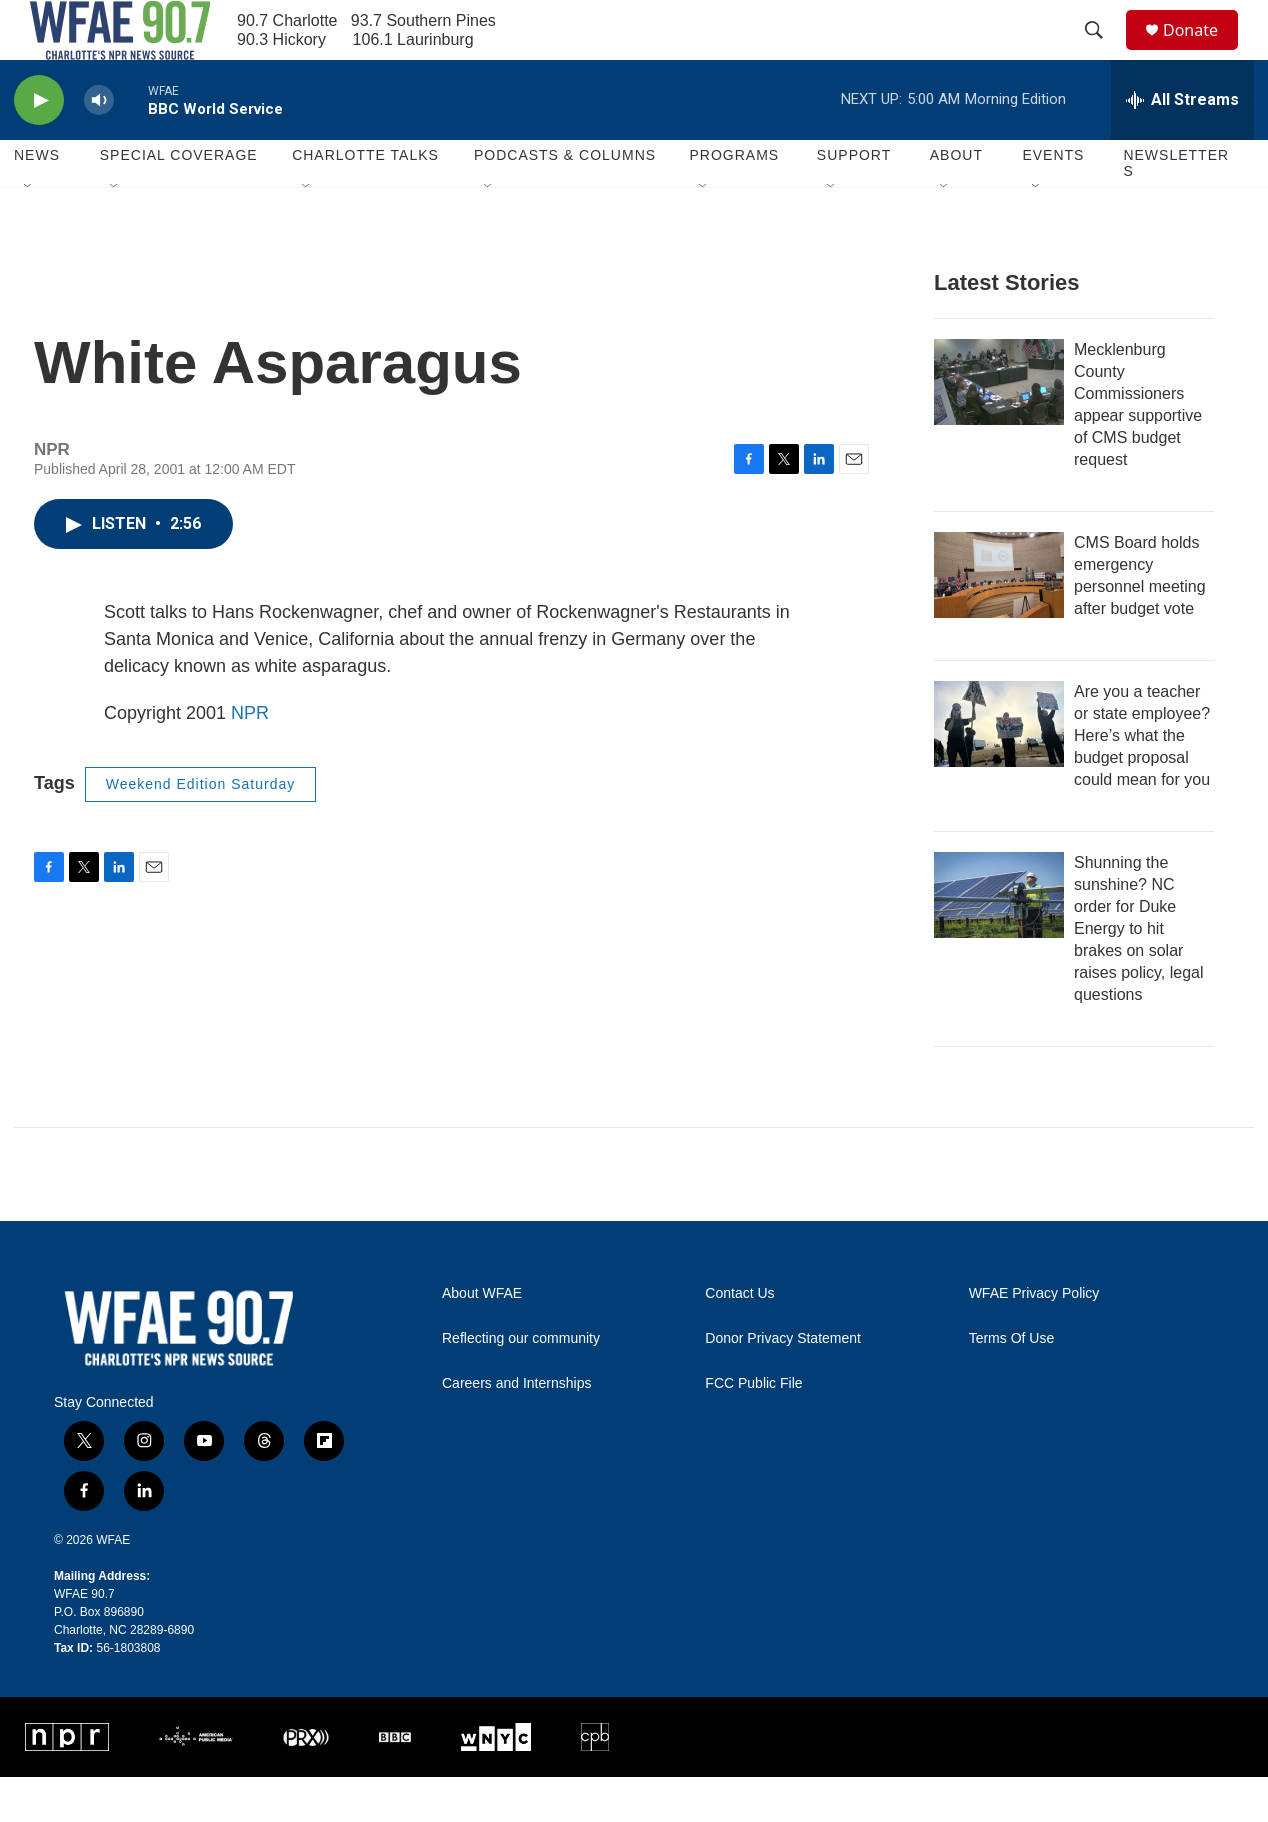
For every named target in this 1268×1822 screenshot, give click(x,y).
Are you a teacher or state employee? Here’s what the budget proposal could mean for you (1142, 780)
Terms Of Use (1012, 1383)
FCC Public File (753, 1428)
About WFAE (482, 1338)
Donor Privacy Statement (783, 1383)
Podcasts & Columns (565, 200)
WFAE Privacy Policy (1034, 1338)
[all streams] (1182, 145)
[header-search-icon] (1103, 53)
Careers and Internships (516, 1428)
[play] (39, 145)
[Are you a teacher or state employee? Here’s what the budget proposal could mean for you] (999, 769)
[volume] (99, 145)
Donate (1203, 52)
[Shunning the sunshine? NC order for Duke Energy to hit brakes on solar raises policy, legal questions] (999, 940)
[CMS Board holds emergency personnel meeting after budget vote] (999, 620)
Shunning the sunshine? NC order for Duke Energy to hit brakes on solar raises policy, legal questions (1139, 973)
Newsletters (1176, 208)
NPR (250, 758)
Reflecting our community (521, 1383)
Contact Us (739, 1338)
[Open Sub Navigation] (29, 232)
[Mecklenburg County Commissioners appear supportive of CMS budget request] (999, 427)
